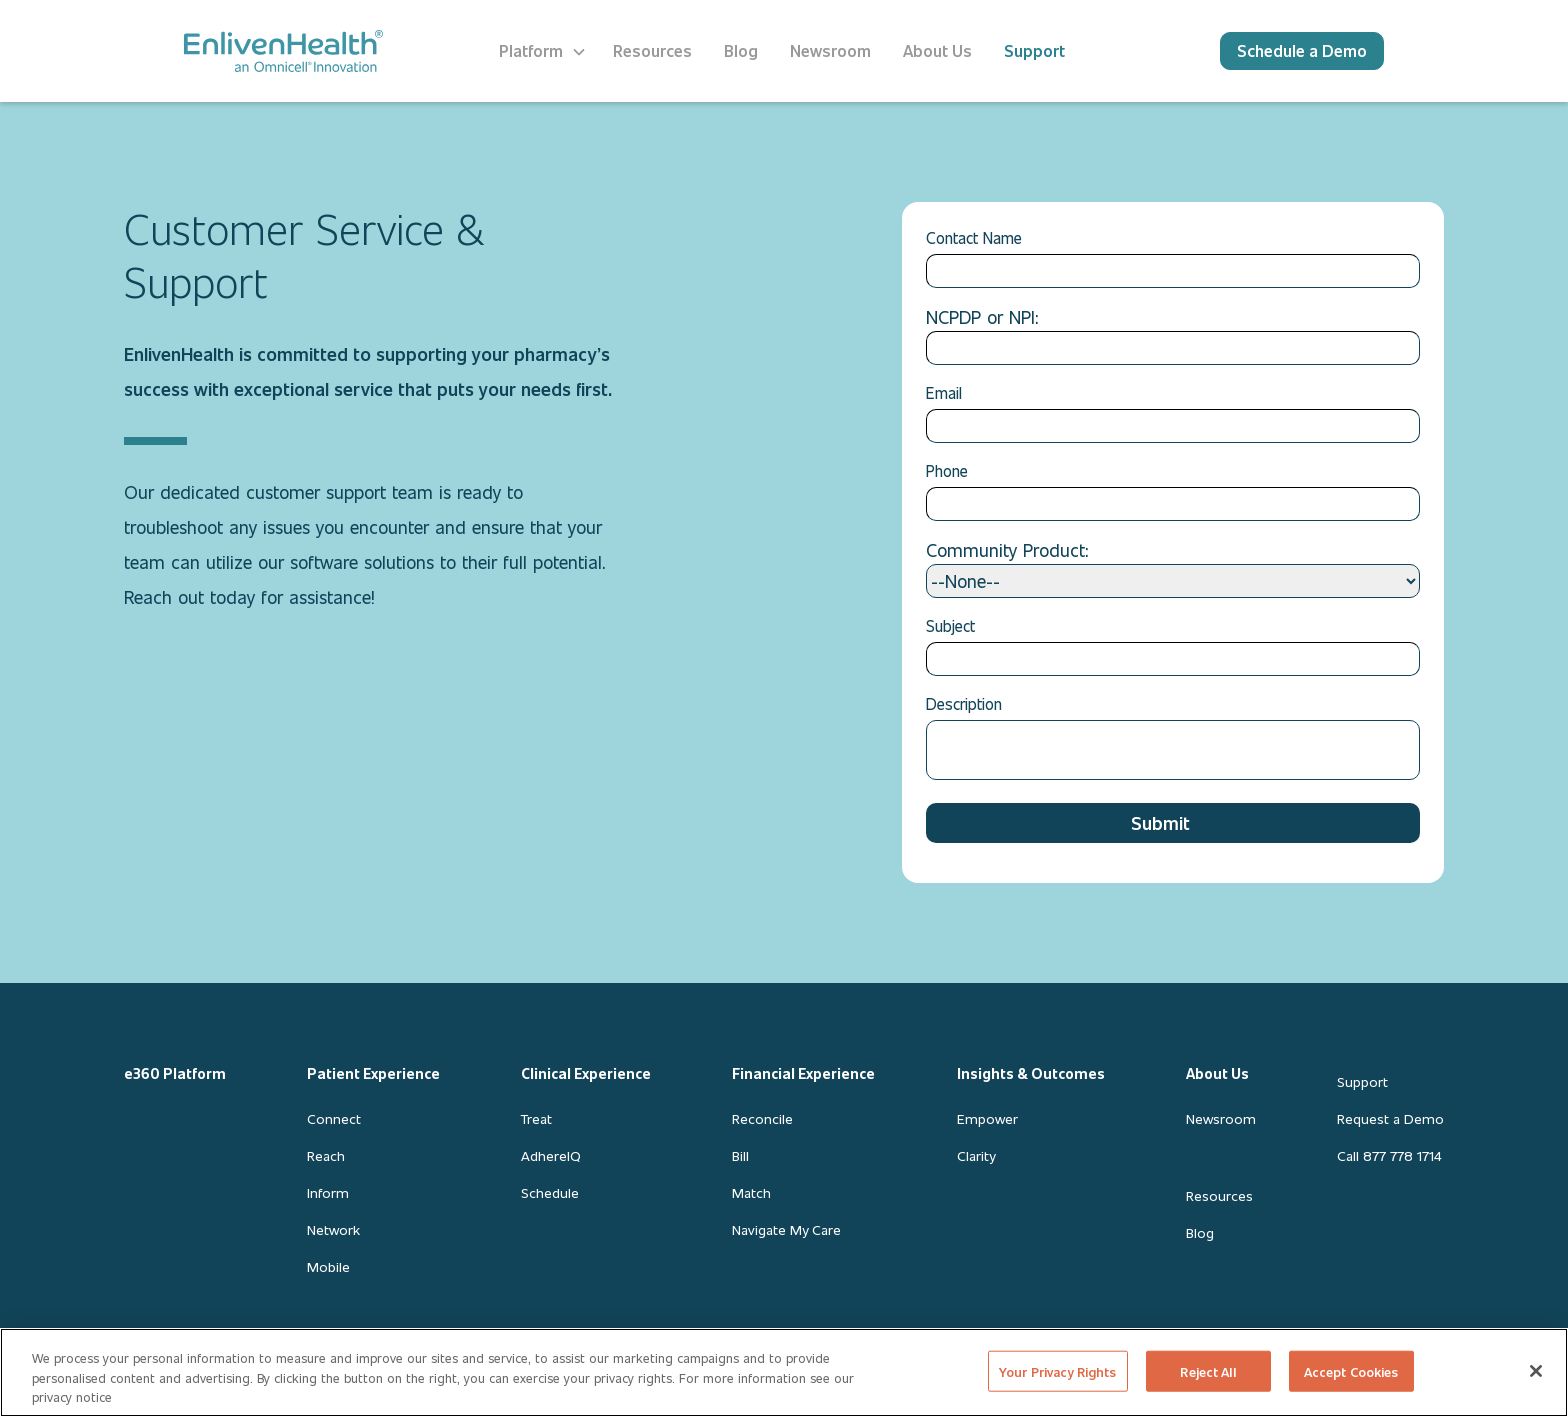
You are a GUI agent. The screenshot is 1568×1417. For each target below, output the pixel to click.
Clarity (976, 1155)
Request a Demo (1390, 1118)
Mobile (328, 1266)
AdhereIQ (551, 1155)
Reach (326, 1155)
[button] (543, 51)
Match (751, 1192)
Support (1362, 1081)
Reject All (1207, 1370)
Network (333, 1229)
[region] (784, 1372)
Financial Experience (803, 1073)
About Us (1217, 1073)
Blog (1200, 1232)
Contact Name (974, 237)
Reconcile (762, 1118)
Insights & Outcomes (1031, 1073)
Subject (950, 625)
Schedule (550, 1192)
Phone (947, 470)
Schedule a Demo (1302, 50)
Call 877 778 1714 (1389, 1155)
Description (964, 703)
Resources (1219, 1195)
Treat (536, 1118)
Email (944, 392)
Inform (328, 1192)
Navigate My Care (786, 1229)
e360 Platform (175, 1073)
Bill (740, 1155)
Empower (987, 1118)
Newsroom (1221, 1118)
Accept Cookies (1351, 1370)
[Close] (1536, 1371)
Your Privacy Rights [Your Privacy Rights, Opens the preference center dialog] (1057, 1370)
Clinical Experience (586, 1073)
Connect (334, 1118)
